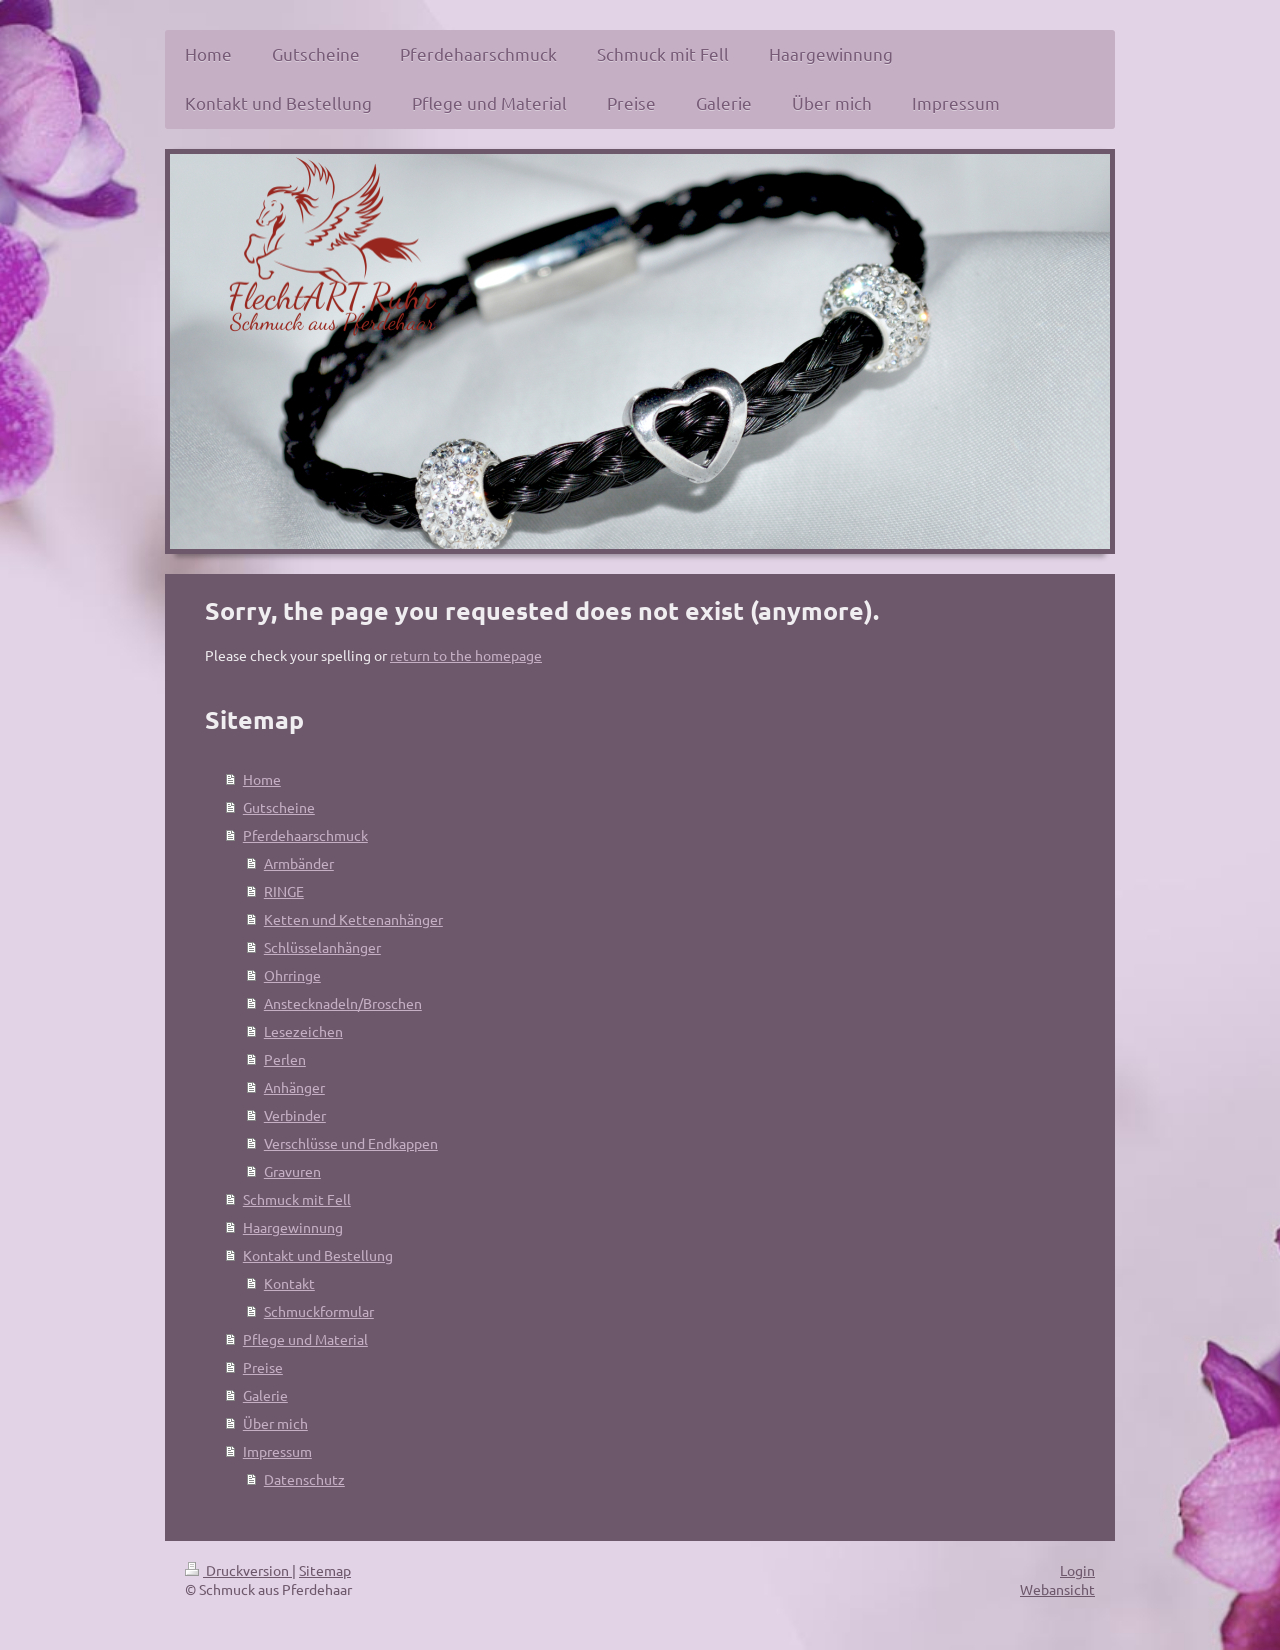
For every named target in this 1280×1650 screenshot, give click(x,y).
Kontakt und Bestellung (318, 1255)
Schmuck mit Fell (297, 1199)
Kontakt (289, 1283)
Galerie (265, 1395)
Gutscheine (279, 807)
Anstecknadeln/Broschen (343, 1003)
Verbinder (295, 1115)
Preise (263, 1367)
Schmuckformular (319, 1311)
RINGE (284, 891)
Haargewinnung (293, 1227)
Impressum (277, 1451)
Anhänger (294, 1087)
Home (262, 779)
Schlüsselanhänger (322, 947)
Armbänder (299, 863)
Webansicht (1057, 1589)
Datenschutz (304, 1479)
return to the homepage (466, 655)
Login (1077, 1570)
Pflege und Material (305, 1339)
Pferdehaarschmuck (305, 835)
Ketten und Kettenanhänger (353, 919)
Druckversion (238, 1570)
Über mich (275, 1423)
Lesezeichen (303, 1031)
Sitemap (325, 1570)
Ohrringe (292, 975)
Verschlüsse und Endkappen (351, 1143)
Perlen (285, 1059)
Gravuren (292, 1171)
